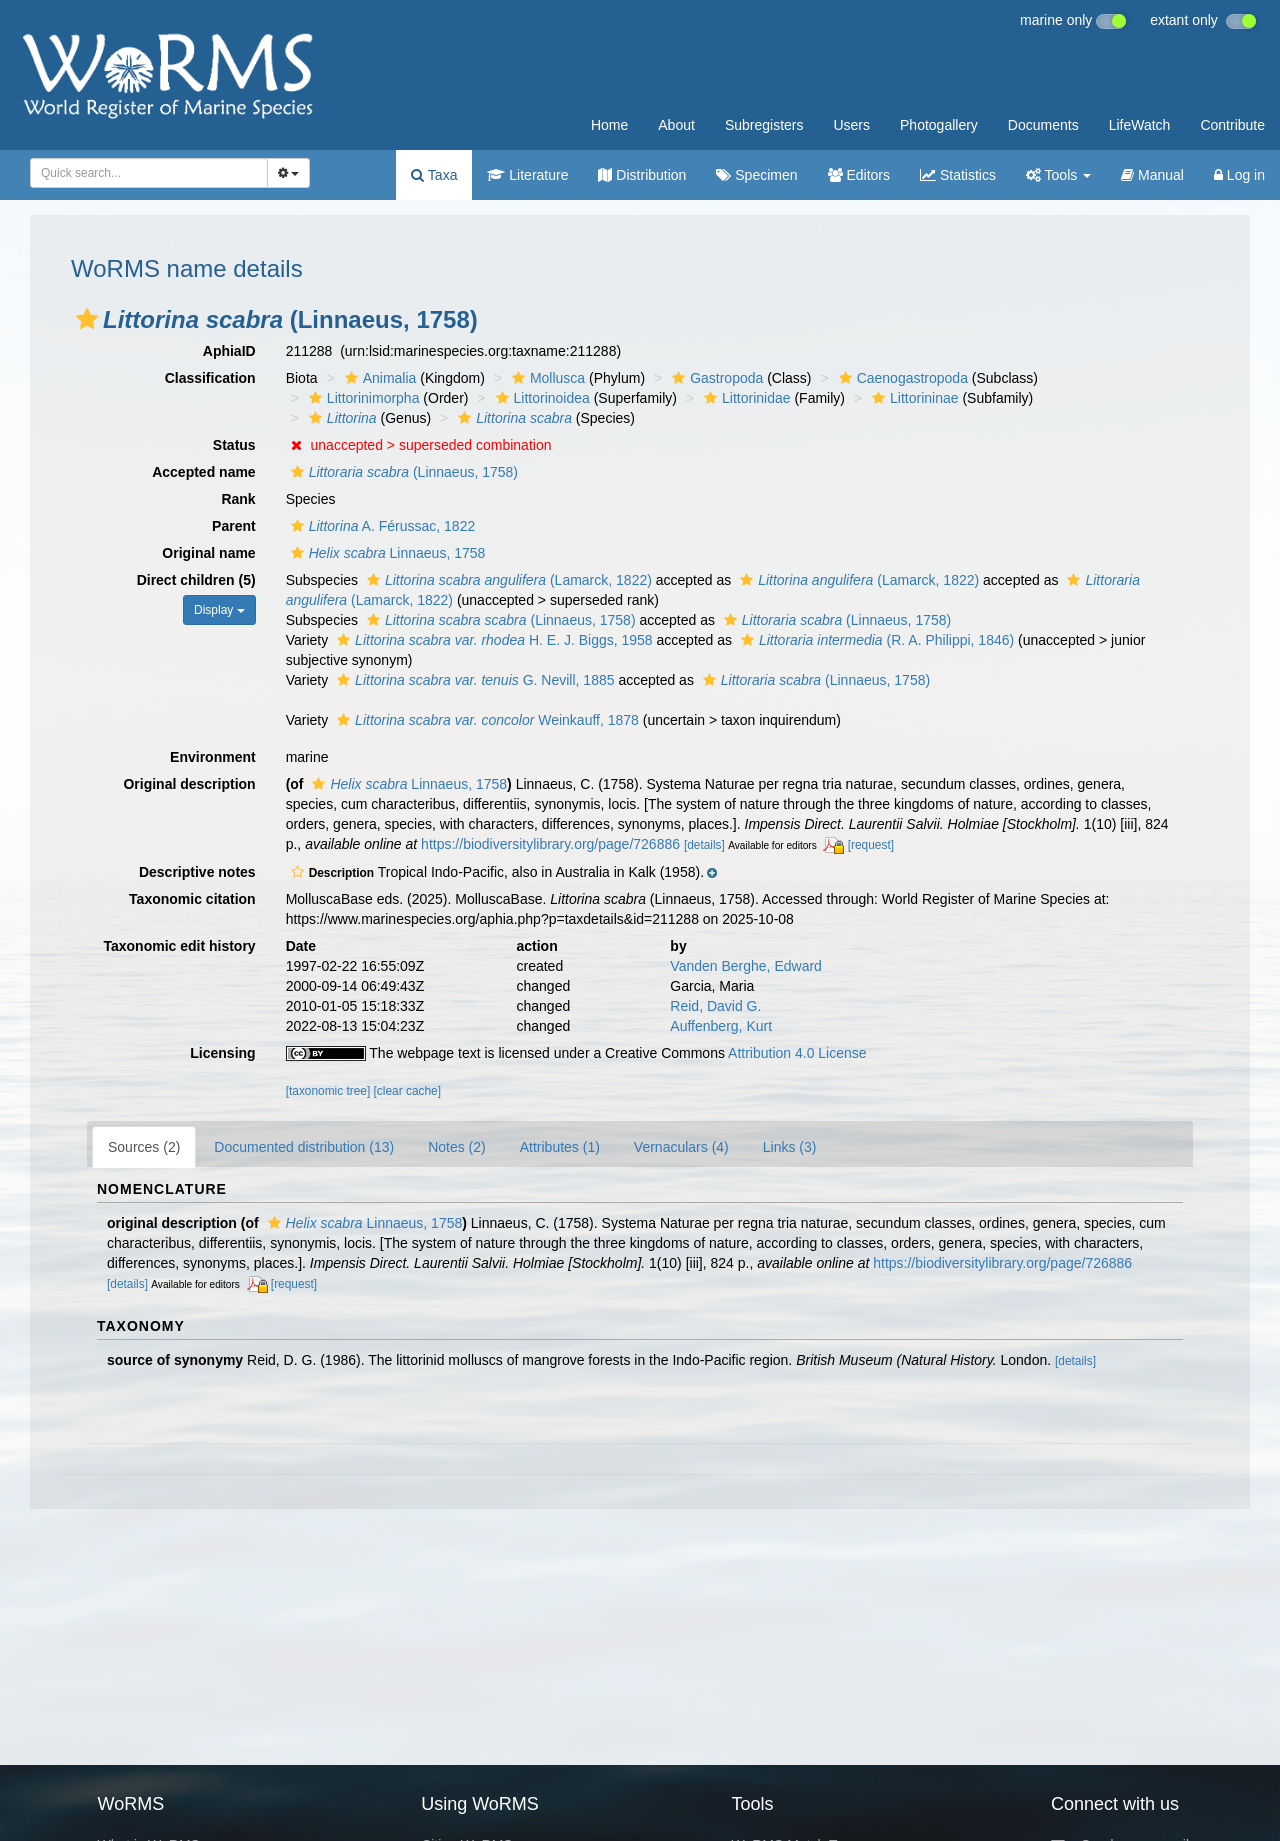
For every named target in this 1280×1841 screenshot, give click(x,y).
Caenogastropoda (901, 378)
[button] (87, 319)
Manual (1152, 175)
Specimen (756, 175)
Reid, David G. (715, 1006)
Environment (213, 757)
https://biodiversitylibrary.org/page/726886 (550, 844)
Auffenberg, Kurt (721, 1026)
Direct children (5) (196, 580)
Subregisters (764, 125)
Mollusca (546, 378)
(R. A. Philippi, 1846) (875, 640)
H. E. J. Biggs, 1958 (492, 640)
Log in (1239, 175)
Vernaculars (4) (681, 1147)
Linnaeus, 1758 (386, 553)
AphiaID (229, 351)
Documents (1043, 125)
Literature (527, 175)
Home (609, 125)
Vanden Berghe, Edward (746, 966)
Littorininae (913, 398)
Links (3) (790, 1147)
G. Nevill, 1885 (473, 680)
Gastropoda (715, 378)
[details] (704, 845)
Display (219, 610)
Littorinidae (745, 398)
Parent (234, 526)
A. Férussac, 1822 (381, 526)
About (676, 125)
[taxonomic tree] (328, 1091)
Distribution (642, 175)
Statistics (958, 175)
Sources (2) (144, 1147)
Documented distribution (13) (304, 1147)
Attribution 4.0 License (797, 1053)
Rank (238, 499)
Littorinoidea (540, 398)
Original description (189, 784)
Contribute (1232, 125)
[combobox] (149, 173)
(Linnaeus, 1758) (402, 472)
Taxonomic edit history (179, 946)
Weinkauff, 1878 (485, 720)
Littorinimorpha (362, 398)
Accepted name (203, 472)
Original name (208, 553)
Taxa (434, 175)
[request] (871, 845)
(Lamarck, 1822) (507, 580)
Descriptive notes (197, 872)
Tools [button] (1058, 175)
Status (234, 445)
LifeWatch (1140, 125)
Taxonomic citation (192, 899)
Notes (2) (457, 1147)
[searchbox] (143, 173)
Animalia (378, 378)
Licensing (222, 1053)
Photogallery (939, 125)
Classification (210, 378)
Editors (859, 175)
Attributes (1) (560, 1147)
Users (851, 125)
